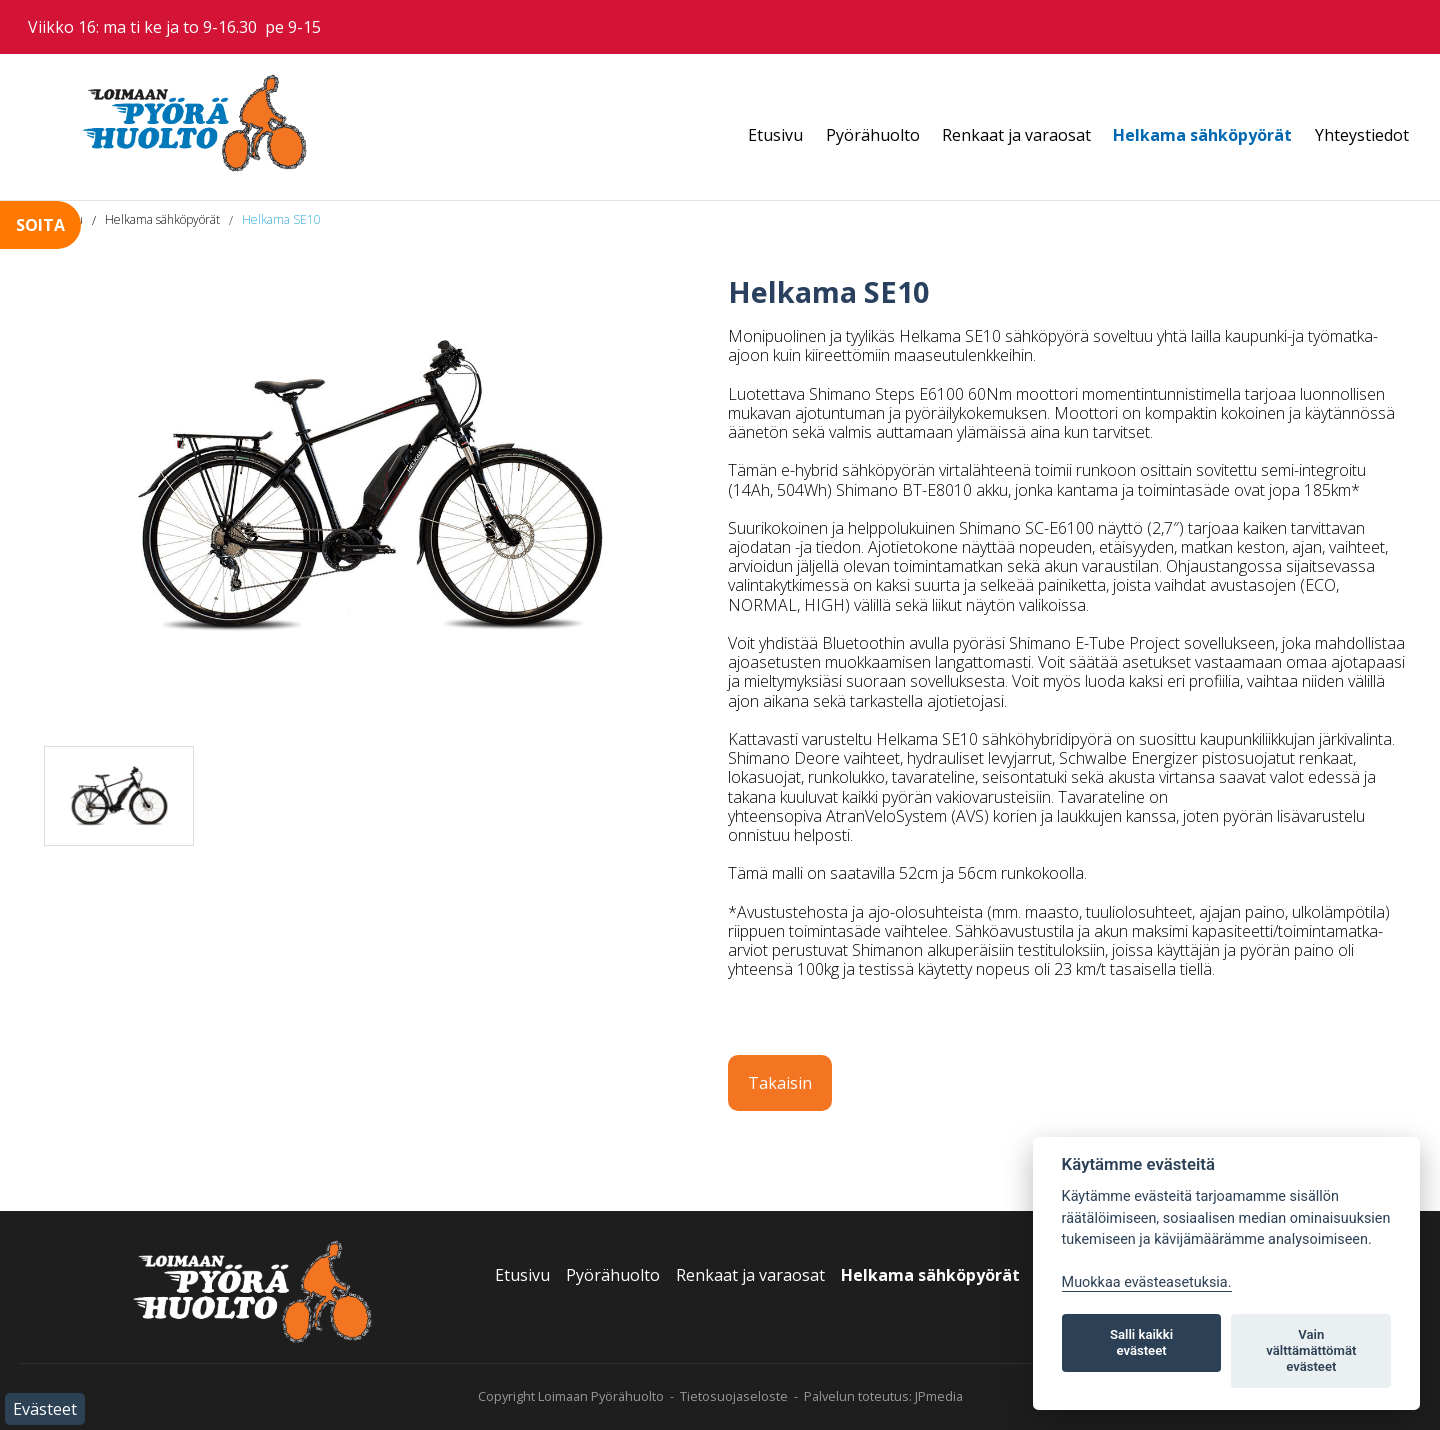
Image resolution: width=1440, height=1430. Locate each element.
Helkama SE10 (281, 219)
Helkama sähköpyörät (1202, 135)
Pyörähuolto (873, 135)
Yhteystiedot (1362, 135)
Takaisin (780, 1083)
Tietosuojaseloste (734, 1396)
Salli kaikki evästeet (1141, 1342)
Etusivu (775, 135)
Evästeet (45, 1409)
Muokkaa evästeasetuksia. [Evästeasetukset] (1147, 1282)
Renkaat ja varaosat (1016, 135)
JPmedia (939, 1396)
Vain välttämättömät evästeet (1311, 1350)
